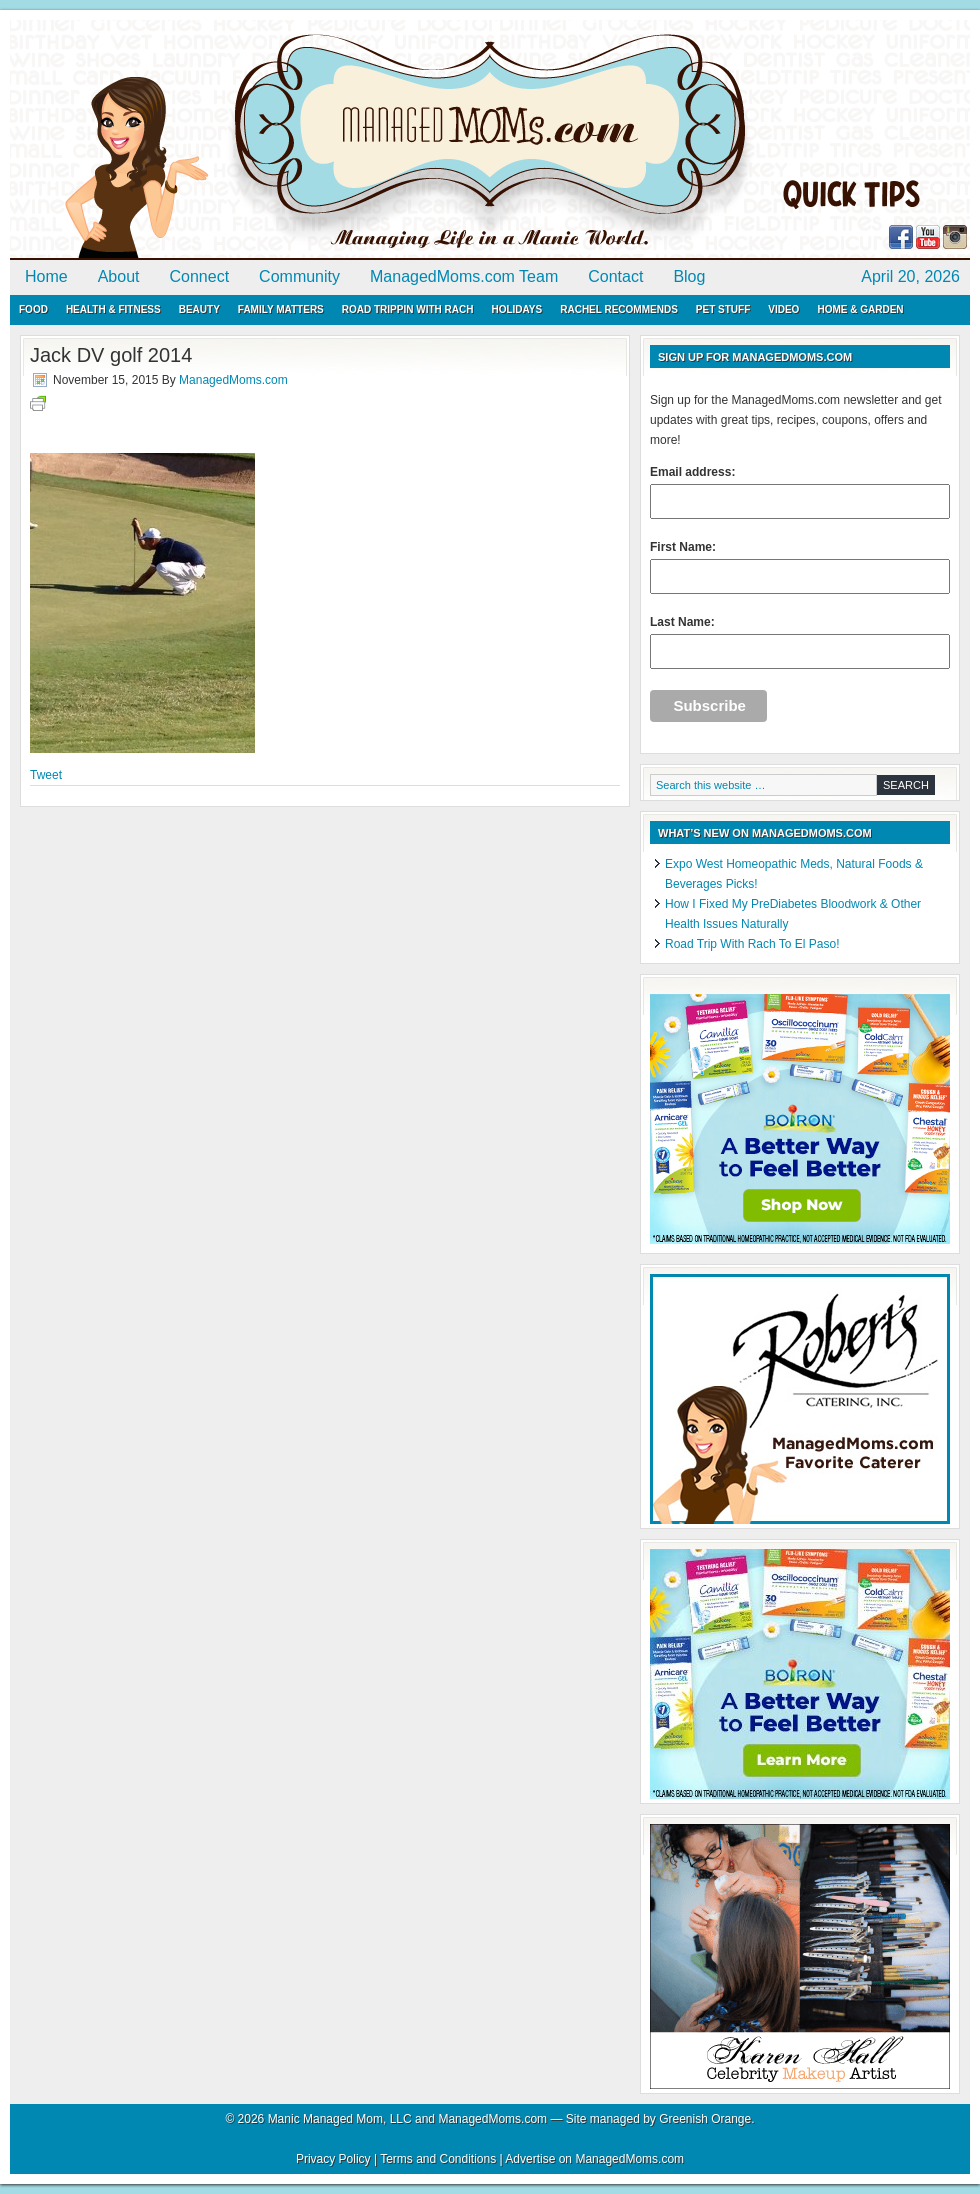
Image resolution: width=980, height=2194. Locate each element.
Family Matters (281, 309)
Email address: (800, 492)
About (119, 276)
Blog (689, 276)
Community (299, 276)
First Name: (800, 567)
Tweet (46, 775)
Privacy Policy (333, 2159)
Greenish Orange (705, 2119)
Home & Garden (860, 309)
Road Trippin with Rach (408, 309)
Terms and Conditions (438, 2159)
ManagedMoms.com (240, 140)
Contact (615, 276)
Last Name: (800, 642)
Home (46, 276)
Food (33, 309)
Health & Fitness (113, 309)
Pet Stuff (723, 309)
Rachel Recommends (619, 309)
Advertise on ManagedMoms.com (594, 2159)
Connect (200, 276)
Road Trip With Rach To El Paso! (752, 944)
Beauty (199, 309)
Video (783, 309)
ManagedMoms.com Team (464, 276)
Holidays (516, 309)
